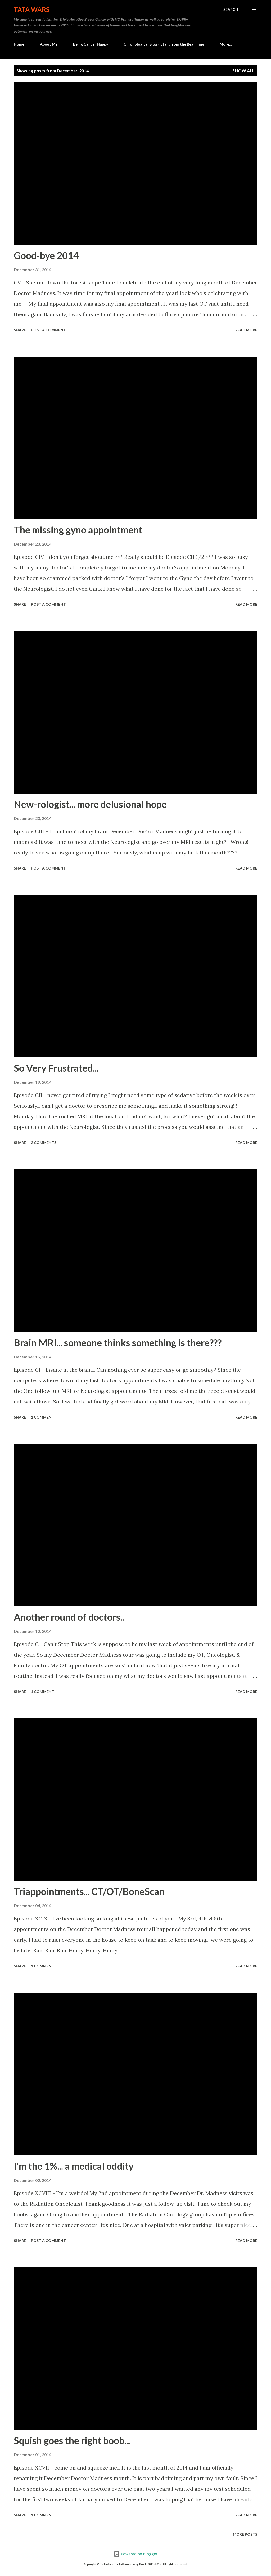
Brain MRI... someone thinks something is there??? (118, 1342)
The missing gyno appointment (78, 530)
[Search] (230, 9)
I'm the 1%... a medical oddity (74, 2166)
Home (19, 44)
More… (226, 44)
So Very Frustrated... (56, 1068)
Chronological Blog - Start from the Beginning (164, 44)
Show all (243, 70)
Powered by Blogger (135, 2553)
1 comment (42, 1417)
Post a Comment (48, 330)
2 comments (43, 1142)
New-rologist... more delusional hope (90, 804)
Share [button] (20, 330)
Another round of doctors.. (69, 1617)
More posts (245, 2534)
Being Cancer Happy (90, 44)
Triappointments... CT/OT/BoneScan (89, 1891)
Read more (246, 330)
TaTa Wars (31, 9)
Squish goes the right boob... (72, 2440)
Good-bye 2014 (46, 255)
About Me (48, 44)
